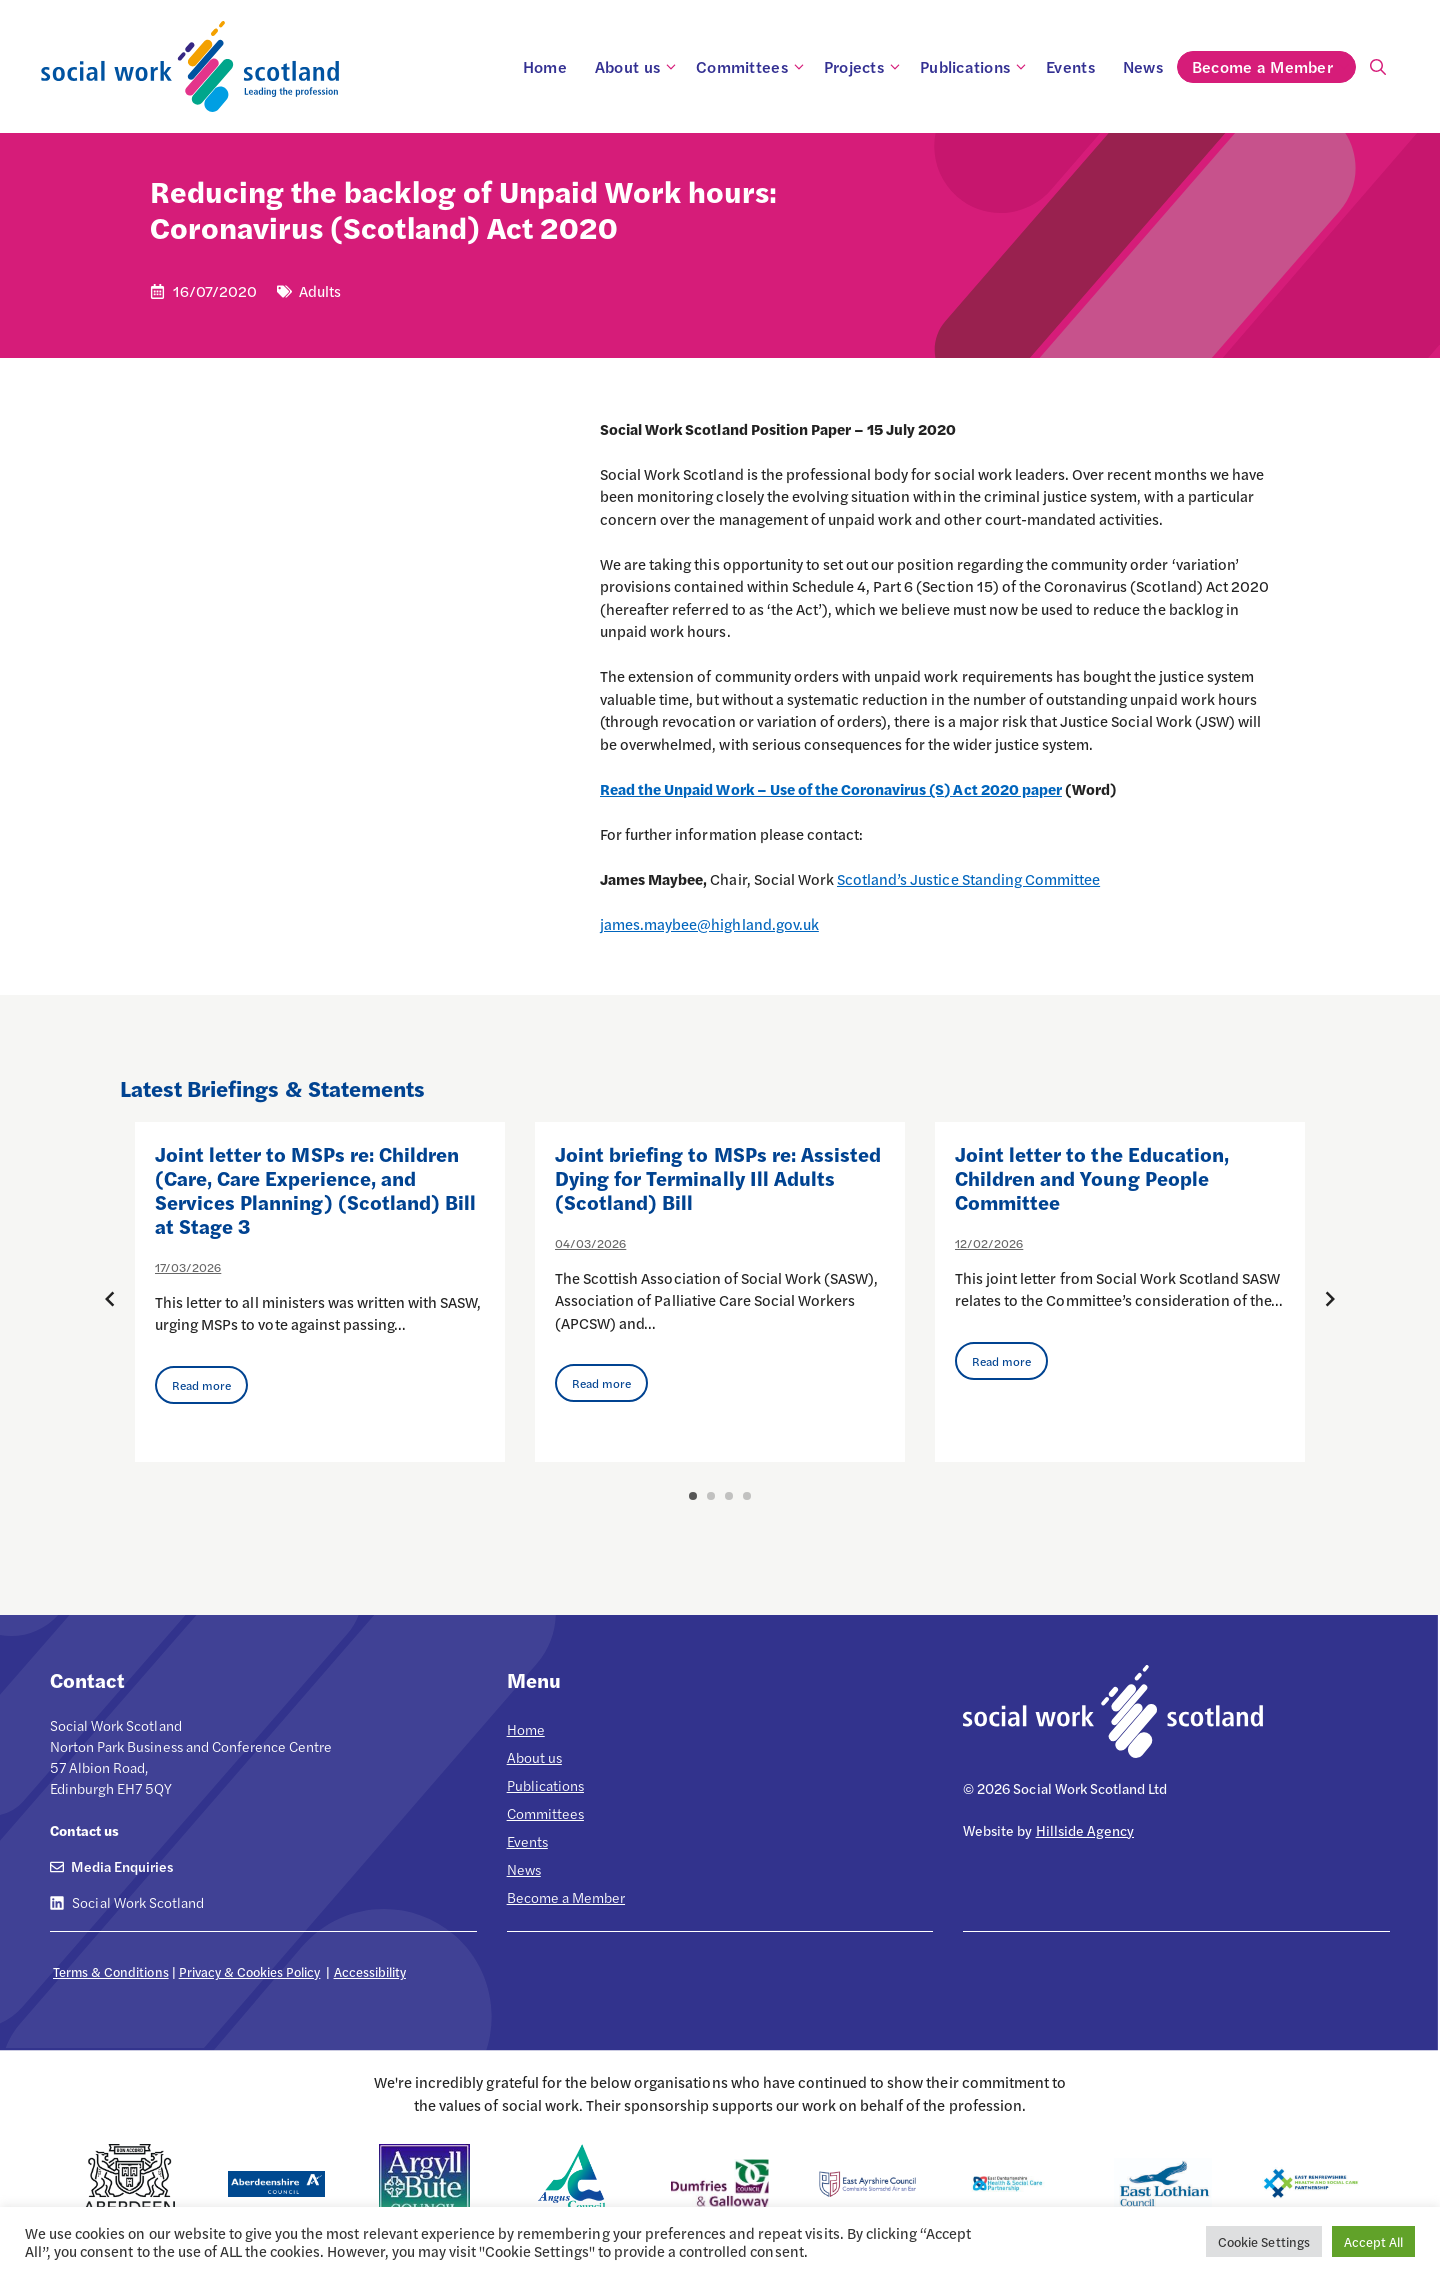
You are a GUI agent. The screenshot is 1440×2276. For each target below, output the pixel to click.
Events (1070, 66)
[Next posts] (1330, 1299)
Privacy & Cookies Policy (250, 1971)
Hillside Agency (1085, 1830)
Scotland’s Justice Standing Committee (968, 878)
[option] (320, 1292)
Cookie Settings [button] (1263, 2241)
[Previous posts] (110, 1299)
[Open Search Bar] (1378, 67)
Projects (865, 67)
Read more (201, 1385)
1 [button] (693, 1496)
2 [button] (711, 1496)
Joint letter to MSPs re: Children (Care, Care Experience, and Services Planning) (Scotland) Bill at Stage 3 (315, 1189)
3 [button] (729, 1496)
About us (638, 67)
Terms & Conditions (111, 1971)
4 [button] (747, 1496)
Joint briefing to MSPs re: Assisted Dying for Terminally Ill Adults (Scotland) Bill (718, 1177)
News (1143, 66)
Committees (753, 67)
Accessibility (370, 1971)
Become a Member (1273, 67)
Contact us (84, 1830)
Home (545, 66)
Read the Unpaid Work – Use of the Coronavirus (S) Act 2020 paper (831, 788)
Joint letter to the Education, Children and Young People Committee (1092, 1177)
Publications (976, 67)
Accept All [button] (1373, 2241)
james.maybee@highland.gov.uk (709, 923)
